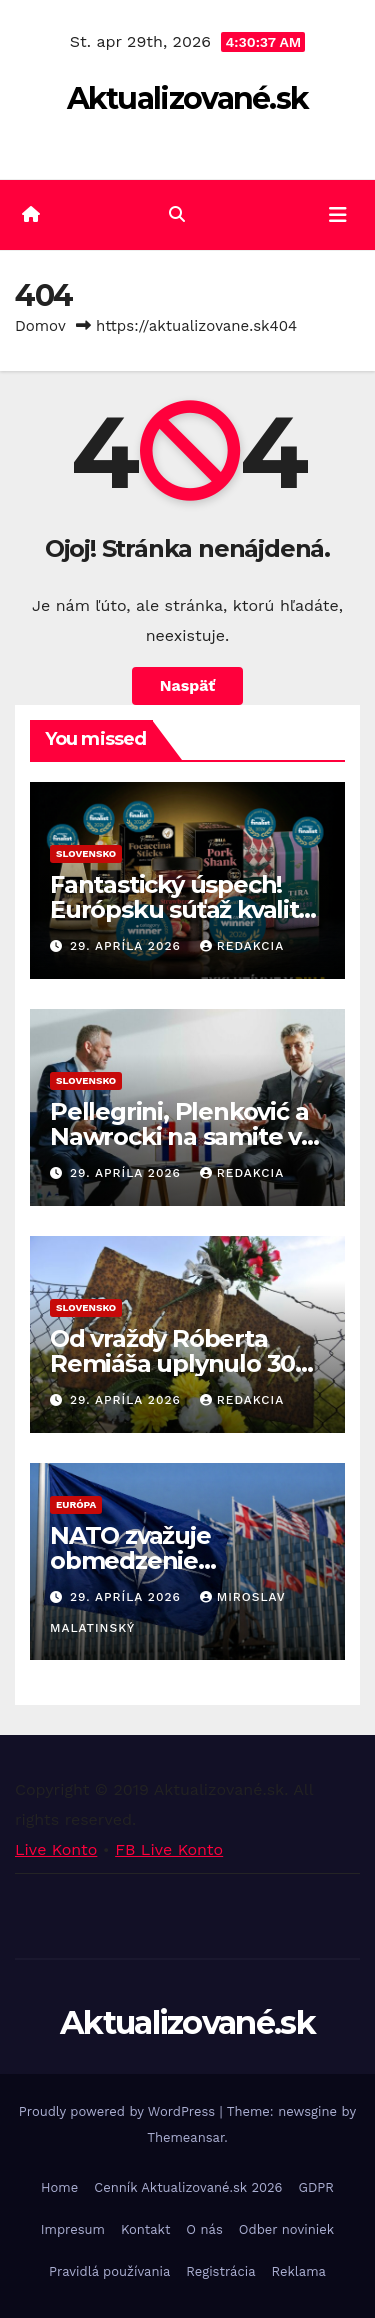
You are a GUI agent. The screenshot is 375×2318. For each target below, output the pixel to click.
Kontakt (145, 2229)
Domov (40, 326)
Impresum (73, 2229)
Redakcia (242, 946)
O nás (204, 2229)
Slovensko (86, 853)
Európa (76, 1504)
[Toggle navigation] (338, 215)
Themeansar (185, 2137)
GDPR (316, 2187)
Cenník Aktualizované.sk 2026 (188, 2187)
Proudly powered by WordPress (119, 2111)
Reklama (299, 2271)
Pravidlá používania (109, 2271)
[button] (177, 214)
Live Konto (56, 1849)
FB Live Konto (169, 1849)
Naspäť (188, 685)
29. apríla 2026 (128, 946)
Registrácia (220, 2271)
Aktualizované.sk (188, 98)
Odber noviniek (286, 2229)
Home (59, 2187)
